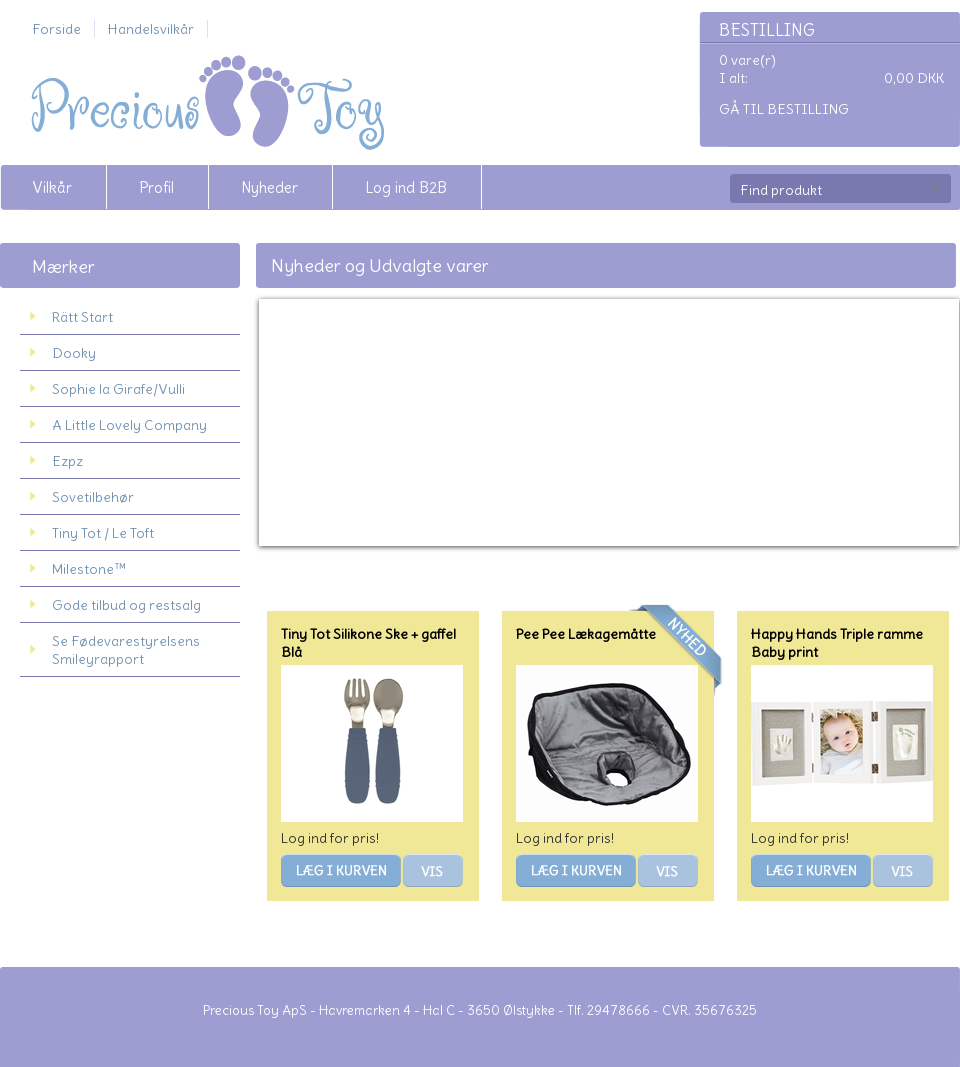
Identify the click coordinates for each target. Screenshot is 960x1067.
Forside (56, 29)
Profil (156, 187)
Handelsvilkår (151, 29)
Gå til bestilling (784, 109)
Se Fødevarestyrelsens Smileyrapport (126, 650)
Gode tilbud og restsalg (126, 605)
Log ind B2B (406, 187)
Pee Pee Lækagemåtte (586, 634)
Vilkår (52, 187)
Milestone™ (89, 569)
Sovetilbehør (93, 497)
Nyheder (269, 187)
